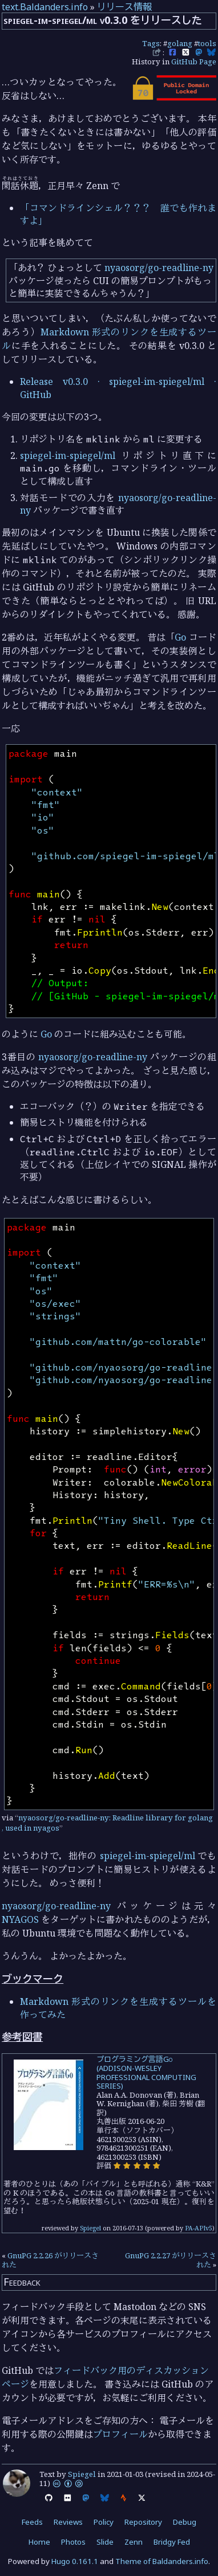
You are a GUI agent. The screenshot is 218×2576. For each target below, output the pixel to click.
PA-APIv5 (198, 2228)
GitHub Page (193, 61)
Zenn (133, 2542)
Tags (151, 43)
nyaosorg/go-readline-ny (158, 267)
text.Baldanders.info (45, 7)
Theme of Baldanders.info (161, 2561)
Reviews (68, 2522)
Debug (184, 2522)
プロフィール (120, 2434)
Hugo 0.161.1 (74, 2561)
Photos (73, 2542)
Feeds (32, 2522)
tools (207, 43)
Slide (105, 2542)
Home (39, 2542)
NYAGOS (20, 1919)
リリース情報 (124, 7)
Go (180, 637)
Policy (104, 2522)
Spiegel (90, 2228)
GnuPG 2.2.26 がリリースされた (50, 2260)
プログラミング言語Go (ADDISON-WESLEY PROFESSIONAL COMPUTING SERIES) (146, 2072)
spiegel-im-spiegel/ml (67, 455)
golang (179, 43)
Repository (143, 2522)
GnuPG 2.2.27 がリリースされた (170, 2260)
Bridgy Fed (172, 2542)
